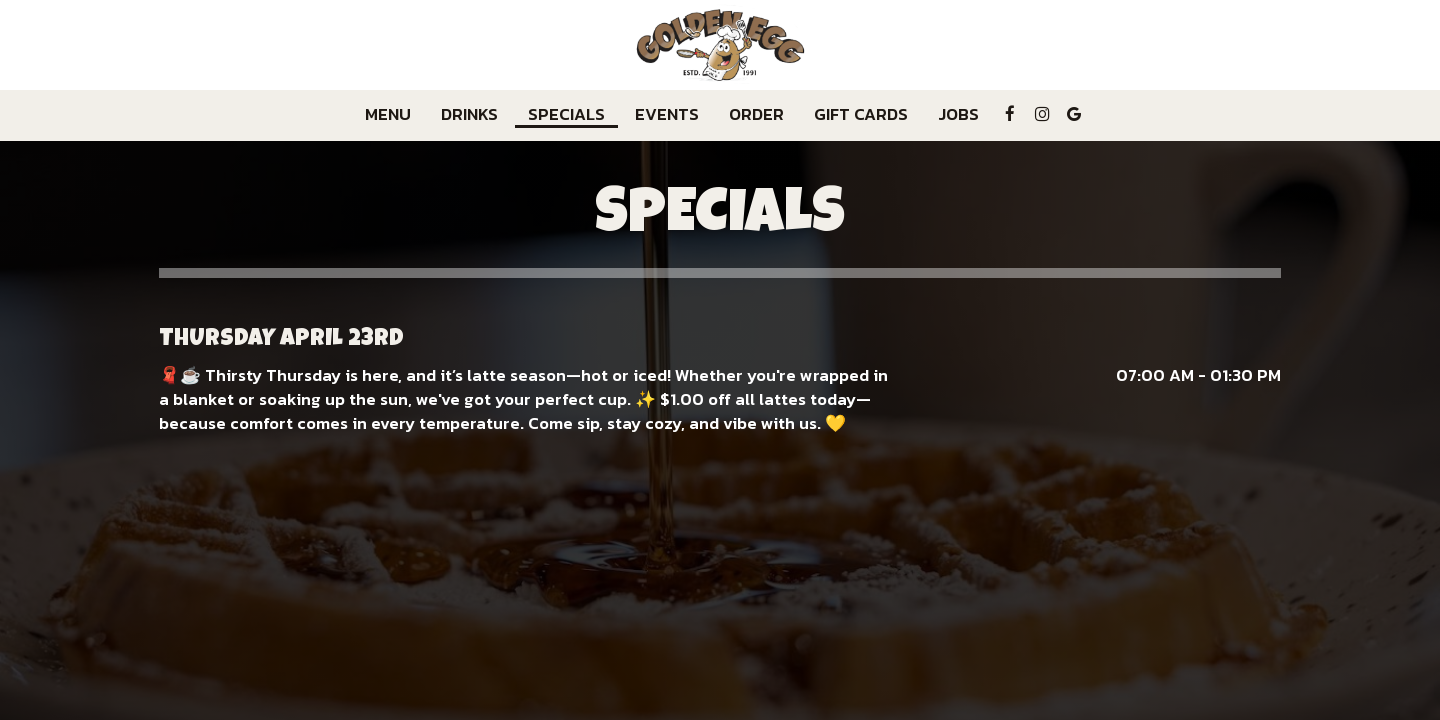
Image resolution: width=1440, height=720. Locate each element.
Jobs (958, 115)
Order (756, 115)
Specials (566, 115)
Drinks (469, 115)
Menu (388, 115)
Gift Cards (861, 115)
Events (667, 115)
